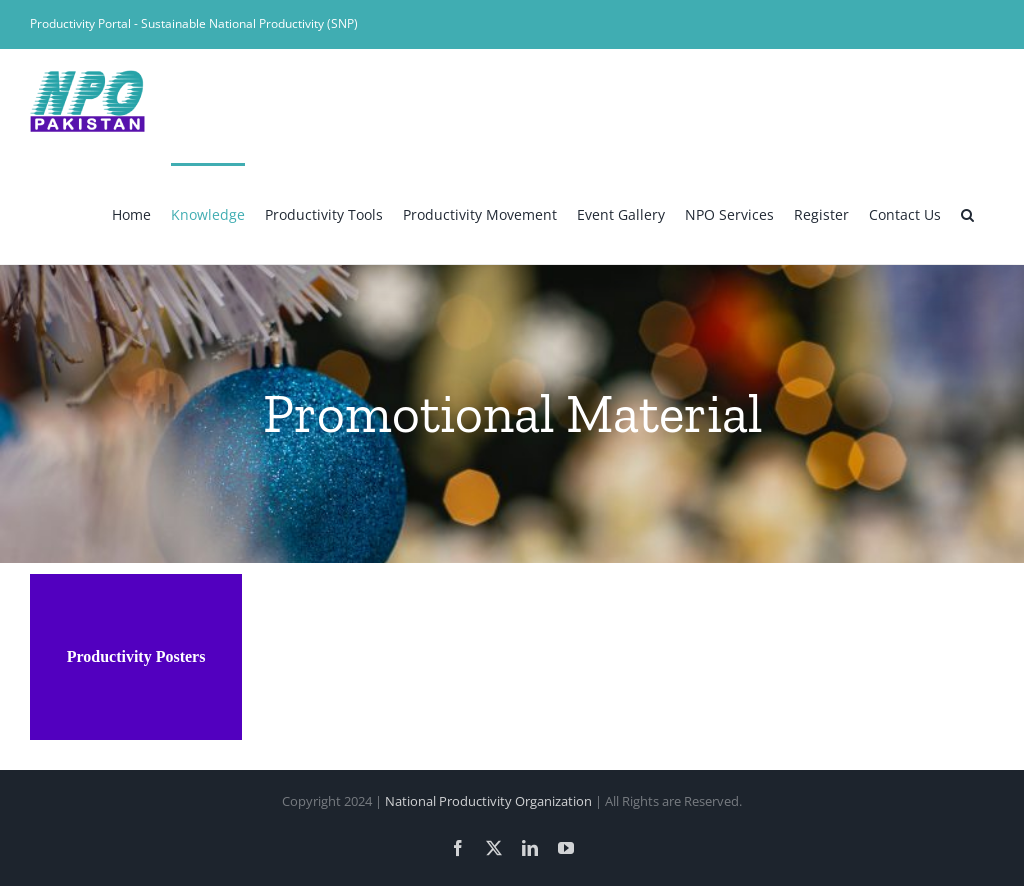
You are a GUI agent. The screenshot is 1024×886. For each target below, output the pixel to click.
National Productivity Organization (488, 801)
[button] (967, 213)
